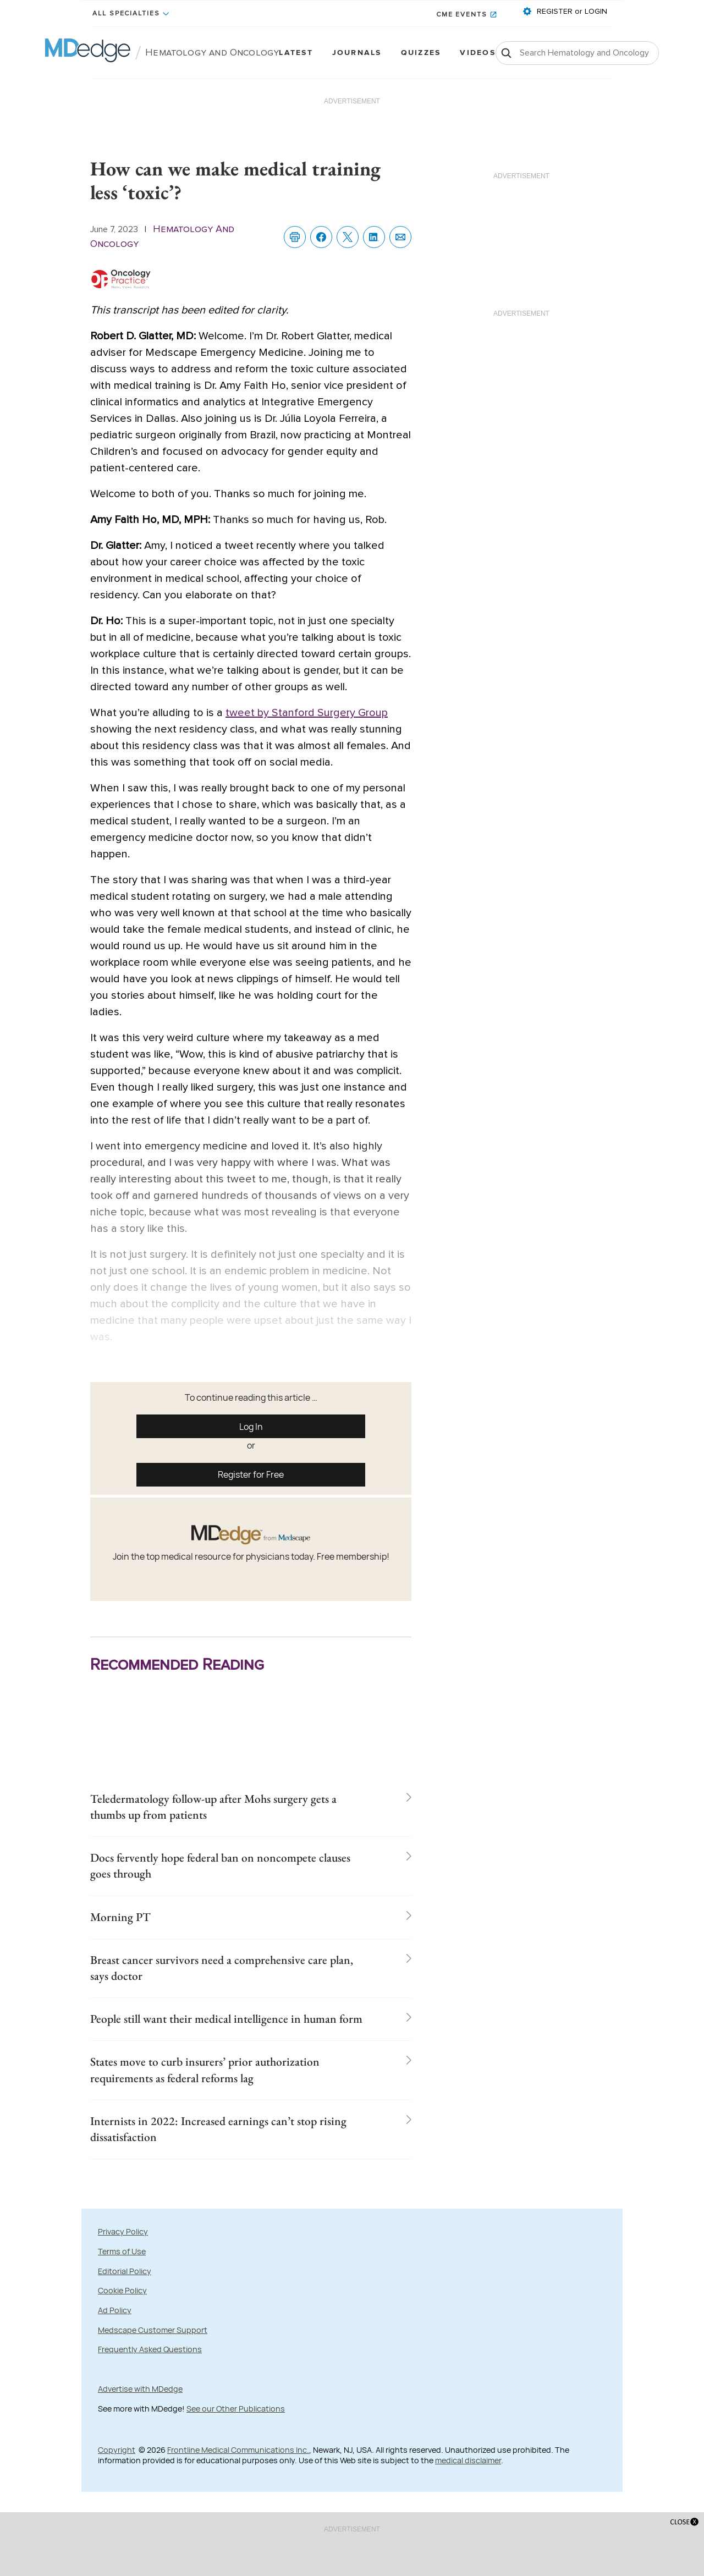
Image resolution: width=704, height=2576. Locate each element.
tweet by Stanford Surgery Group (307, 712)
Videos (477, 53)
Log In (251, 1427)
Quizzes (421, 53)
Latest (295, 53)
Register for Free (251, 1474)
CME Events (461, 15)
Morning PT (126, 1928)
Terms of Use (122, 2319)
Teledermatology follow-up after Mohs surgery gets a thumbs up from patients (222, 1809)
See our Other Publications (235, 2476)
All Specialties (126, 13)
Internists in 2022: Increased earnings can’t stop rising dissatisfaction (226, 2193)
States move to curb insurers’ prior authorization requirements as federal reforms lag (218, 2121)
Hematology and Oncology (212, 53)
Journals (357, 53)
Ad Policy (114, 2378)
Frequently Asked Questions (150, 2417)
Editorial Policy (124, 2338)
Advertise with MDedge (140, 2456)
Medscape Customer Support (152, 2397)
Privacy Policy (123, 2299)
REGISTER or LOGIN (571, 11)
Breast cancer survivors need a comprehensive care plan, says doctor (217, 1983)
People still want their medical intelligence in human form (217, 2047)
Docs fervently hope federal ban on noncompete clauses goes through (225, 1873)
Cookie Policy (122, 2358)
